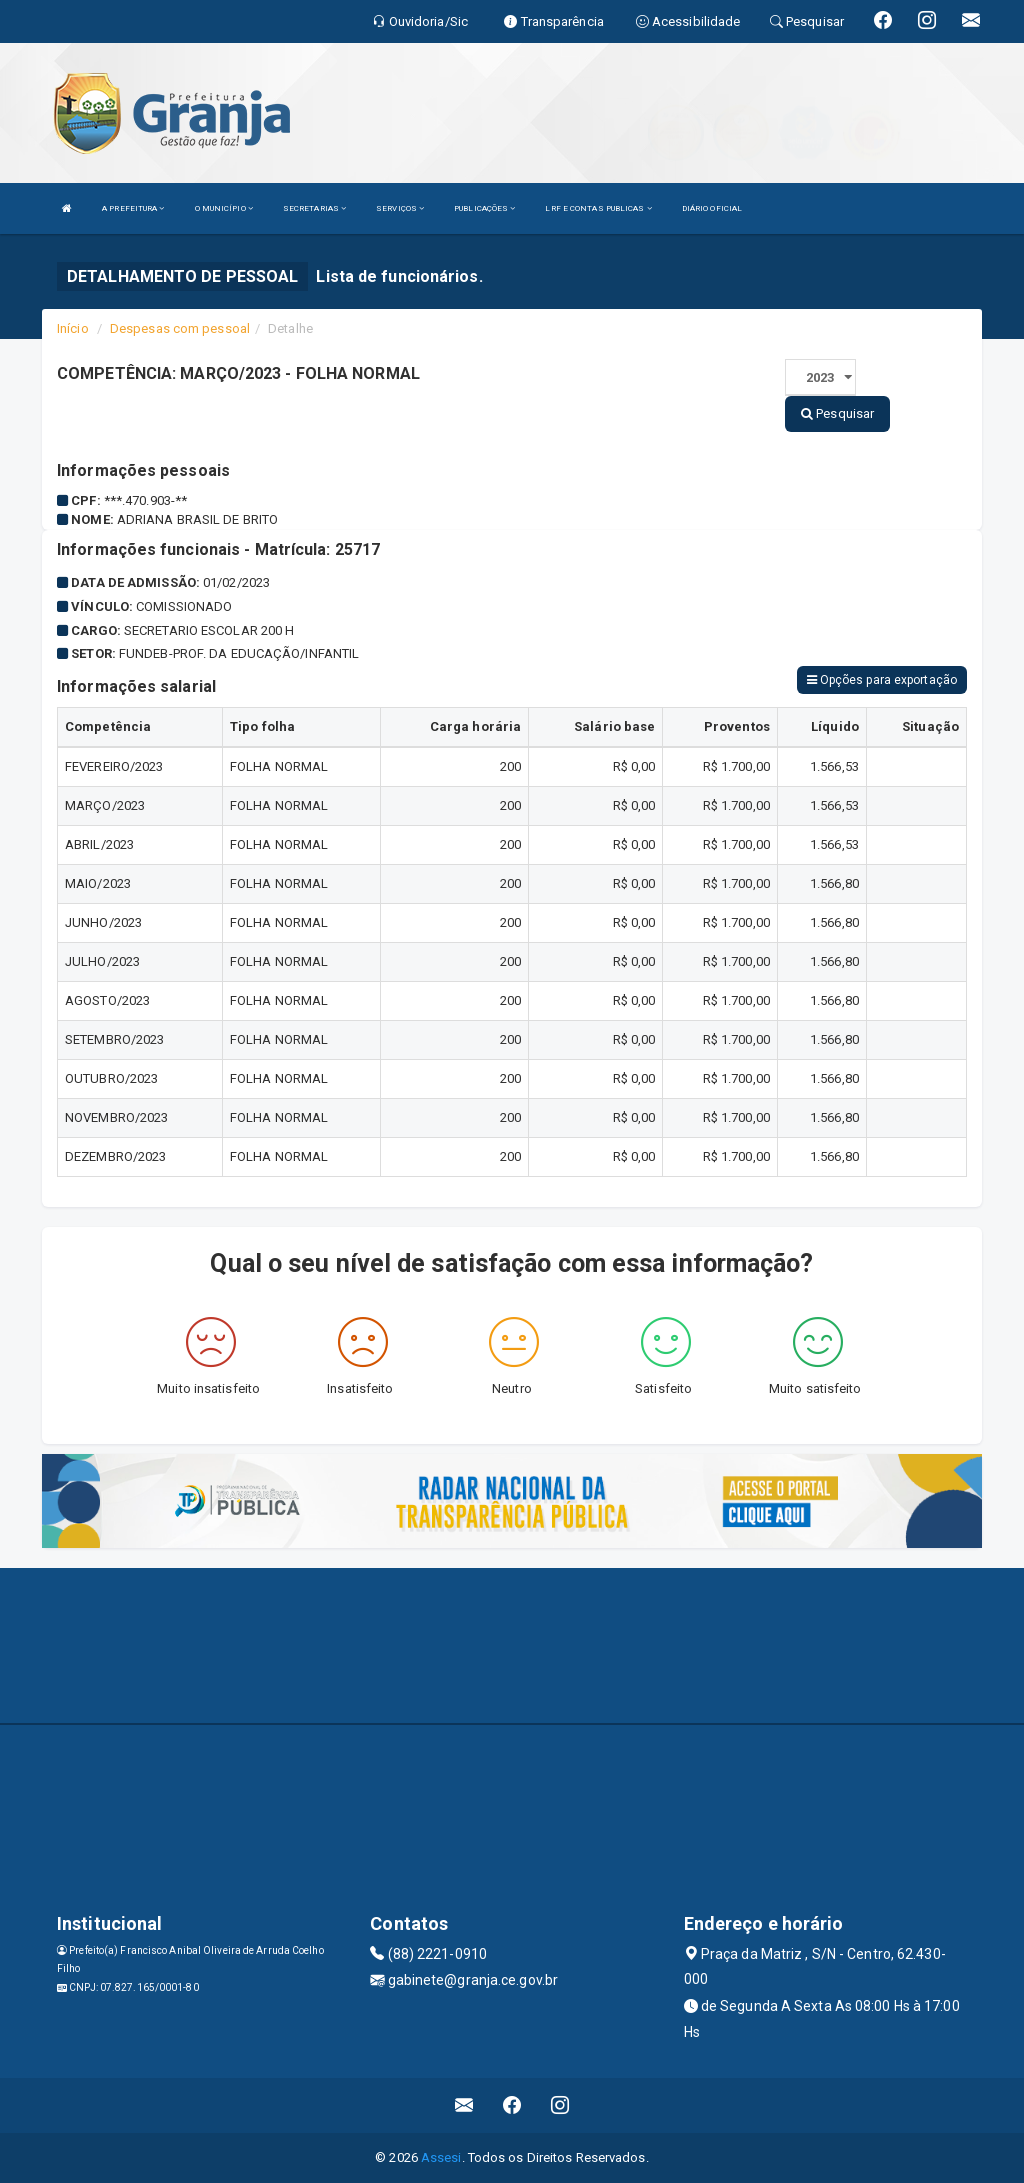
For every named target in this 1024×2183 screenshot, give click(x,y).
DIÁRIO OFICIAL (712, 208)
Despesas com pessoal (180, 328)
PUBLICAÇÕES (484, 208)
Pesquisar (837, 413)
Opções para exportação (882, 680)
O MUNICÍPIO (224, 208)
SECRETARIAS (314, 208)
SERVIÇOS (400, 208)
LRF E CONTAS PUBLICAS (598, 208)
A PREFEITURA (133, 208)
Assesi (441, 2157)
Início (73, 328)
